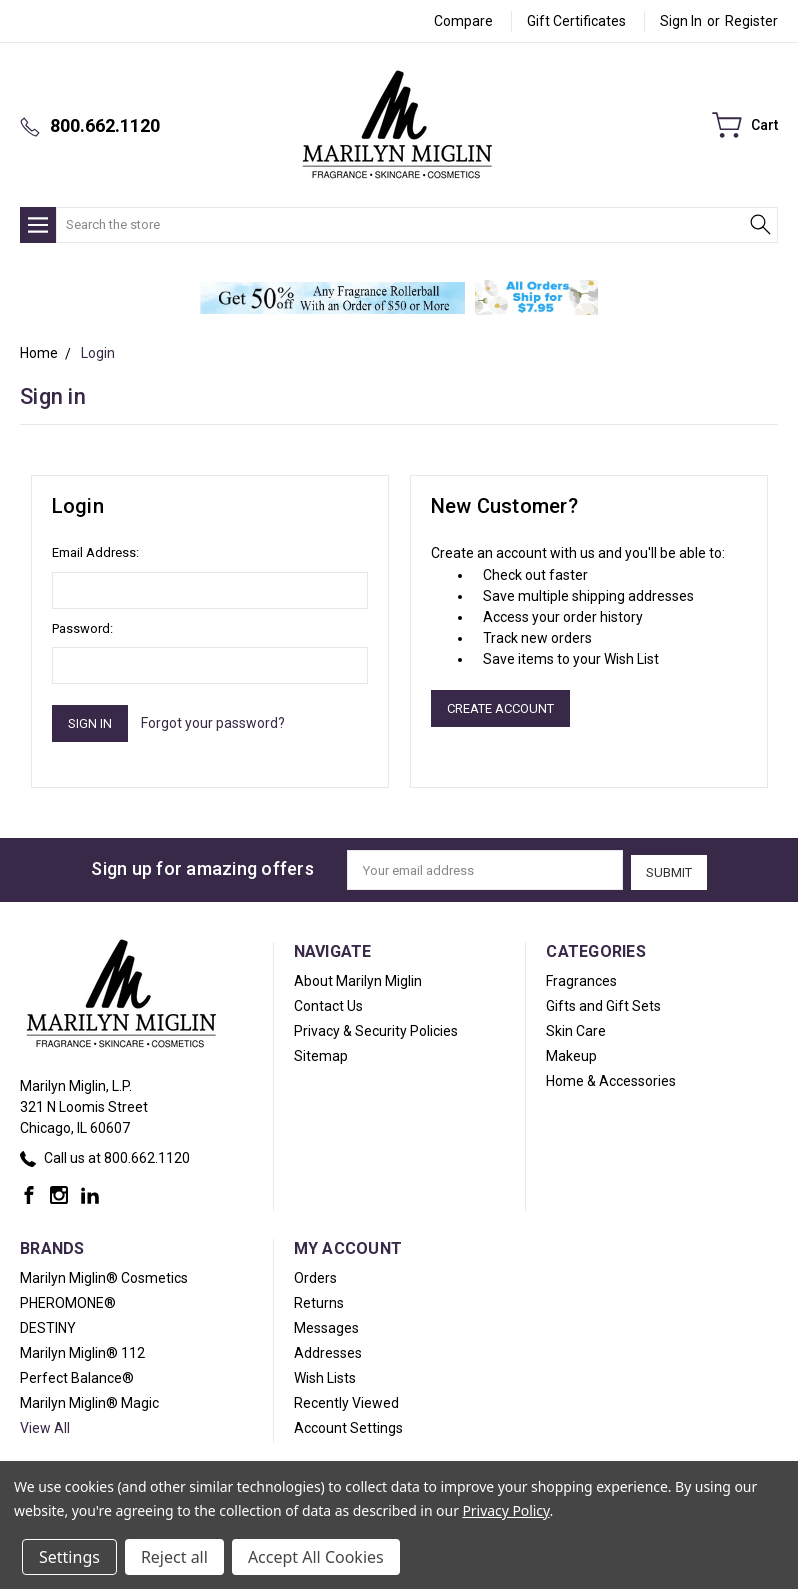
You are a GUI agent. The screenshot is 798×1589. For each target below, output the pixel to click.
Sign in (681, 21)
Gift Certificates (576, 21)
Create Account (500, 708)
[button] (333, 298)
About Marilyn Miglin (358, 978)
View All (45, 1425)
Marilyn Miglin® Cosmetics (104, 1275)
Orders (315, 1275)
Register (751, 21)
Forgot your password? (213, 723)
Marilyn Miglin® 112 (82, 1350)
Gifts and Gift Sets (603, 1003)
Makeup (571, 1053)
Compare (463, 21)
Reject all (174, 1557)
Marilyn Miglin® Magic (89, 1400)
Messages (326, 1325)
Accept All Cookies (316, 1557)
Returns (319, 1300)
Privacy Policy (505, 1510)
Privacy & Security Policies (376, 1028)
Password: (82, 628)
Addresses (328, 1350)
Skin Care (576, 1028)
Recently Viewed (346, 1400)
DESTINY (48, 1325)
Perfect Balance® (77, 1375)
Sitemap (321, 1053)
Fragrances (581, 978)
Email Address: (95, 552)
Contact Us (328, 1003)
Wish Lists (325, 1375)
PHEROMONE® (68, 1300)
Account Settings (348, 1425)
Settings (69, 1557)
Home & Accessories (611, 1078)
